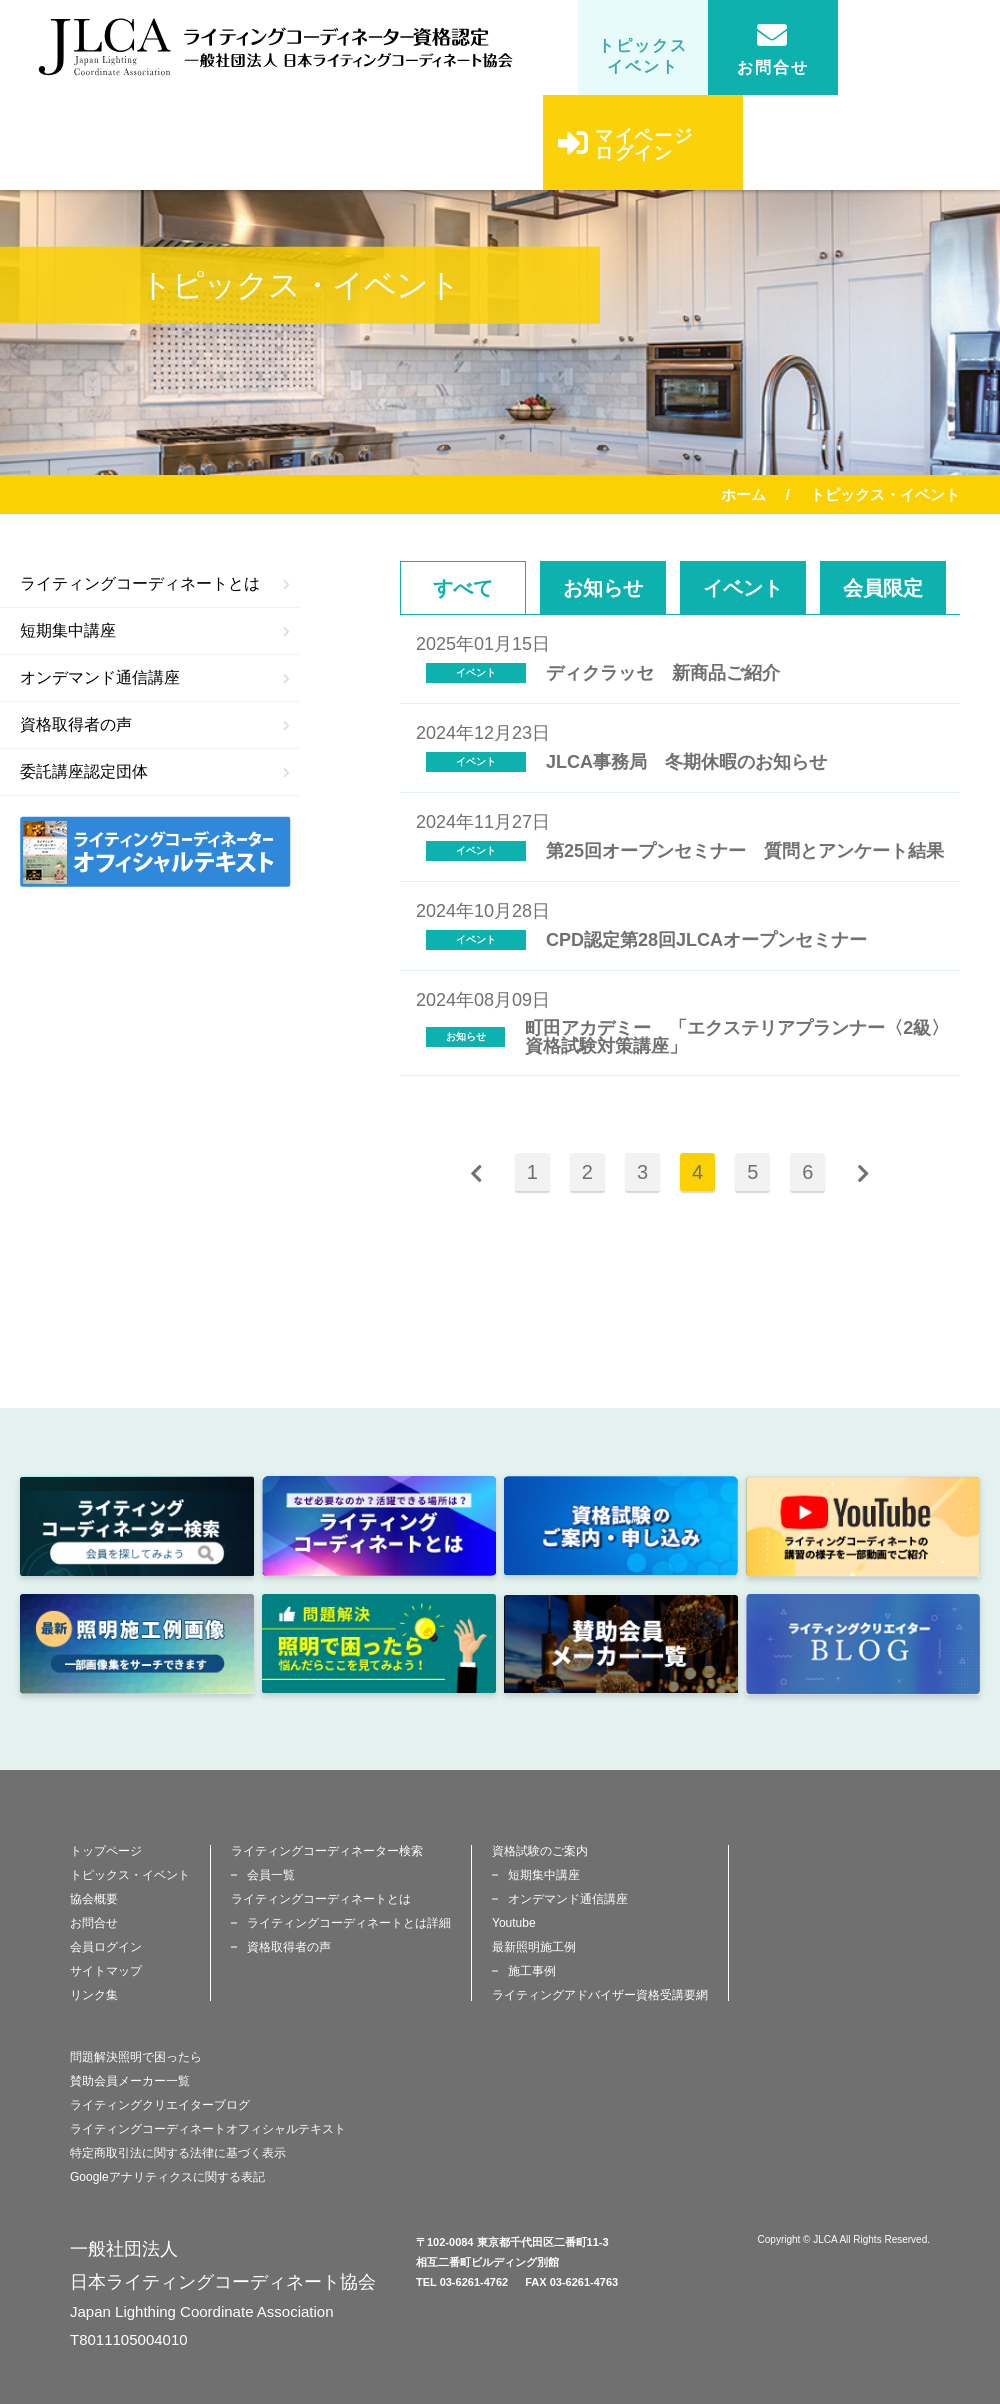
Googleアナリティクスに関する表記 (167, 2177)
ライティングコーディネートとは (155, 583)
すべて (463, 588)
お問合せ (773, 48)
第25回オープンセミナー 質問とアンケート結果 (745, 851)
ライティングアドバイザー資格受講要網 (600, 1995)
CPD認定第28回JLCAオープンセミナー (706, 940)
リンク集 (94, 1995)
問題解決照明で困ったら (136, 2057)
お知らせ (603, 588)
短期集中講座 (155, 630)
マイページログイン (626, 157)
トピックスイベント (642, 56)
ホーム (743, 494)
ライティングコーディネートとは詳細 (349, 1923)
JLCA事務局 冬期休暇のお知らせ (686, 762)
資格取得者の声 (155, 724)
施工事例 (532, 1971)
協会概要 (94, 1899)
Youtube (514, 1923)
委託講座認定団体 (155, 771)
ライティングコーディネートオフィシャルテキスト (208, 2129)
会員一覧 (271, 1875)
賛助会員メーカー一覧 (130, 2081)
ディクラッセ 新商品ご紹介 (663, 673)
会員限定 (883, 588)
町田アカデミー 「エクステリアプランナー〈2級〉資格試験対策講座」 (737, 1037)
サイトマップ (106, 1971)
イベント (743, 588)
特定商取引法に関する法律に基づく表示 (178, 2153)
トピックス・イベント (130, 1875)
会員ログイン (106, 1947)
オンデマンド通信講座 (155, 677)
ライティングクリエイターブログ (160, 2105)
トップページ (106, 1851)
